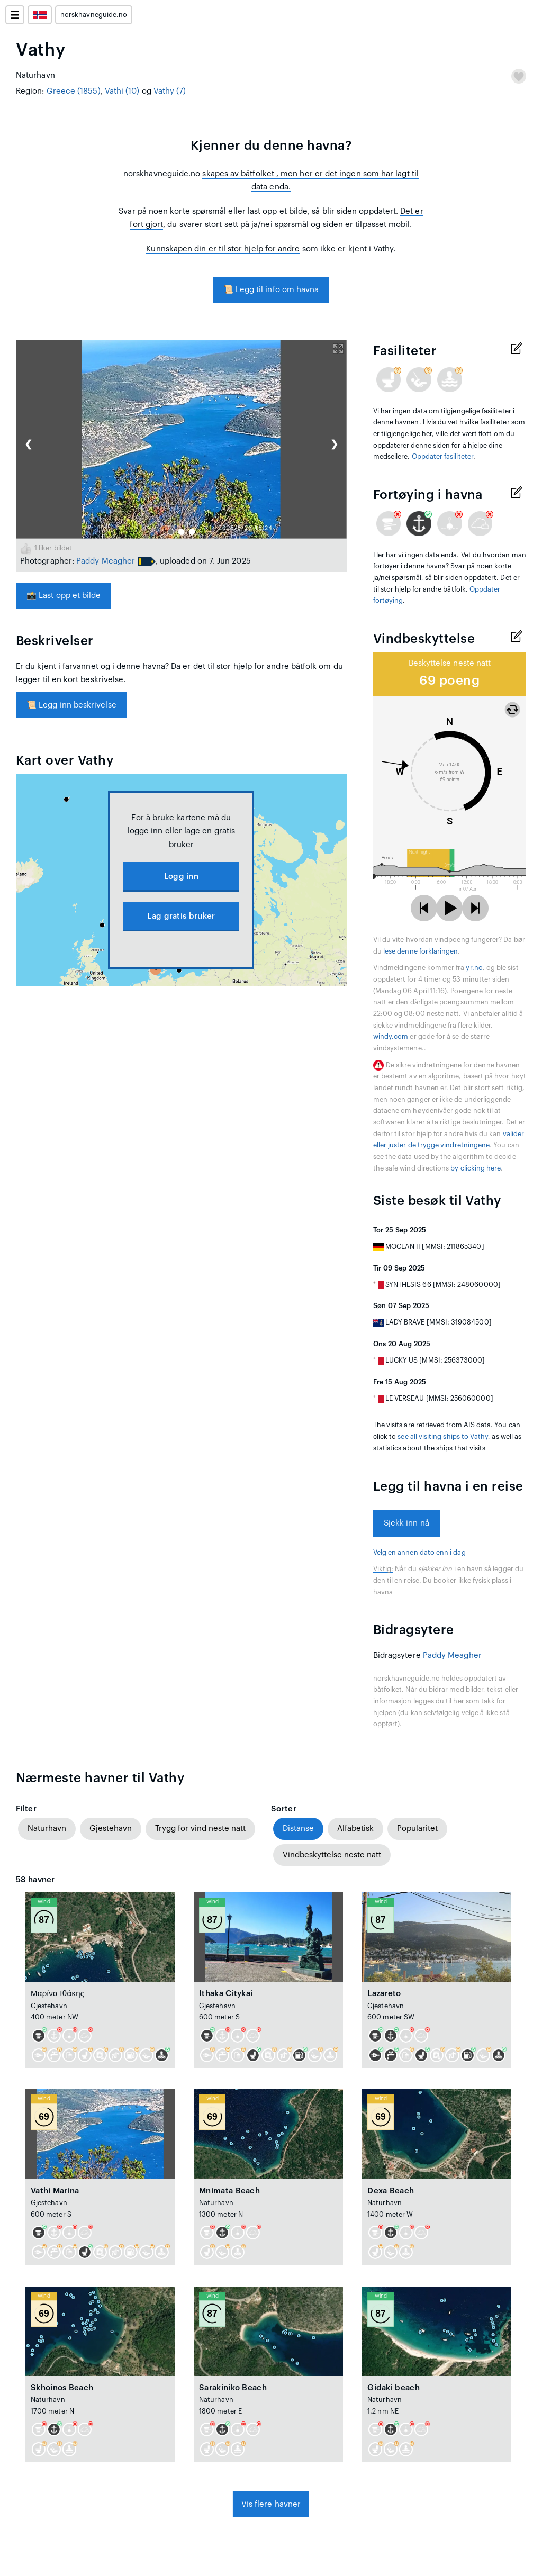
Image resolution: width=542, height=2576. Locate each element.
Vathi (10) (122, 91)
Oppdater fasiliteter (442, 456)
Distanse (298, 1829)
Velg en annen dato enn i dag (419, 1552)
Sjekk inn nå (406, 1523)
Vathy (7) (169, 91)
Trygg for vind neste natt (200, 1829)
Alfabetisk (355, 1829)
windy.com (391, 1036)
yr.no (474, 968)
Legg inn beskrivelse (71, 705)
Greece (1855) (74, 91)
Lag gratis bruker (181, 916)
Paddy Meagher (105, 561)
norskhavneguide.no (93, 15)
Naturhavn (47, 1829)
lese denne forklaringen (420, 951)
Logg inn (181, 877)
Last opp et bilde (63, 596)
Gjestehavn (110, 1829)
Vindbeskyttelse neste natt (332, 1855)
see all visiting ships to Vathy (443, 1437)
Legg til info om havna (271, 290)
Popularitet (417, 1829)
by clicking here (475, 1168)
